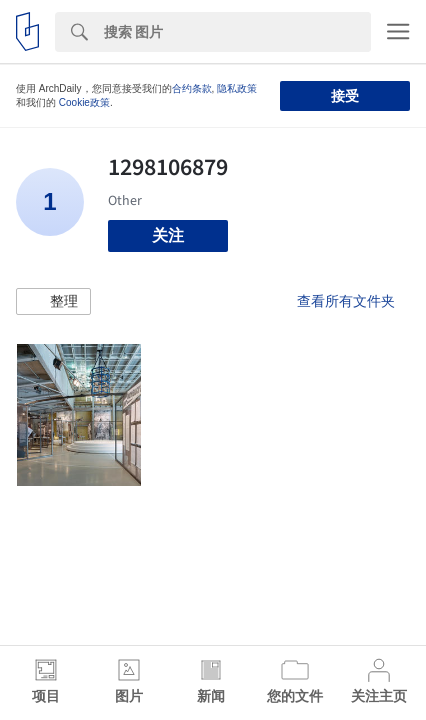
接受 (345, 96)
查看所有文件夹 (346, 301)
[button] (53, 302)
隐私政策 (237, 88)
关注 (168, 235)
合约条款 (192, 88)
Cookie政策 (84, 102)
